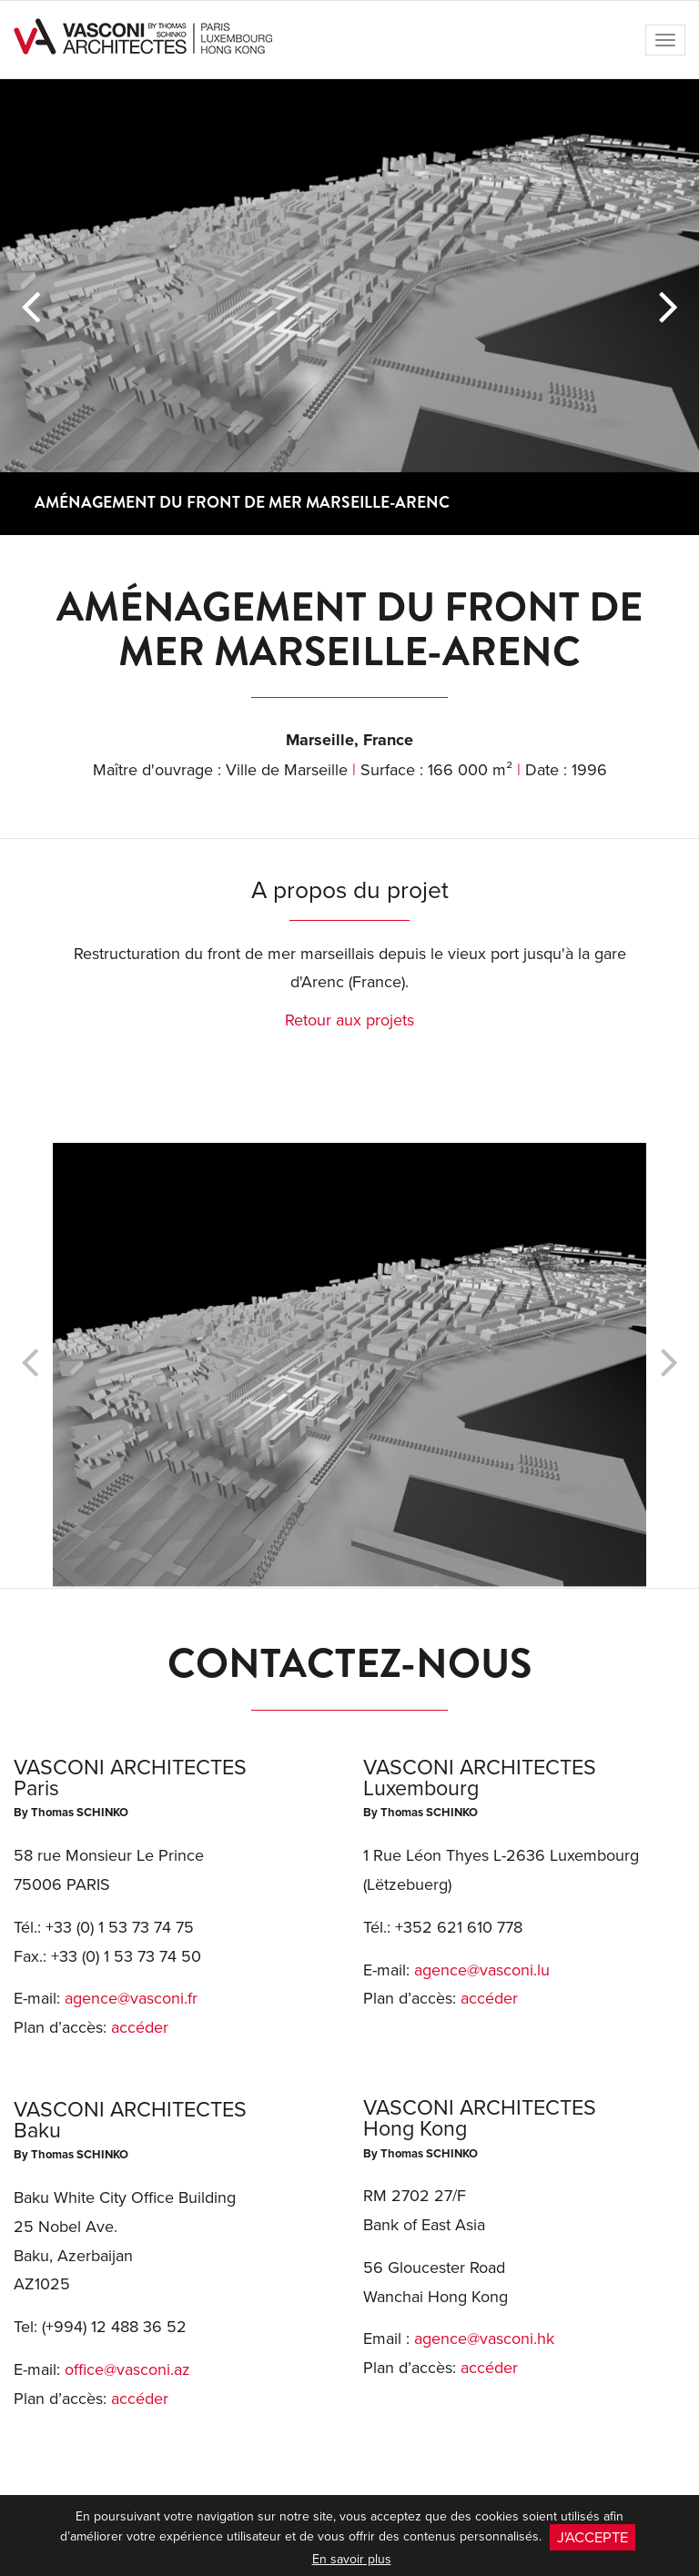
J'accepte (592, 2536)
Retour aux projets (349, 1019)
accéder (139, 2026)
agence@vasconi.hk (484, 2338)
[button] (30, 306)
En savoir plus (351, 2559)
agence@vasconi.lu (482, 1969)
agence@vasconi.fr (131, 1997)
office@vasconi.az (127, 2369)
